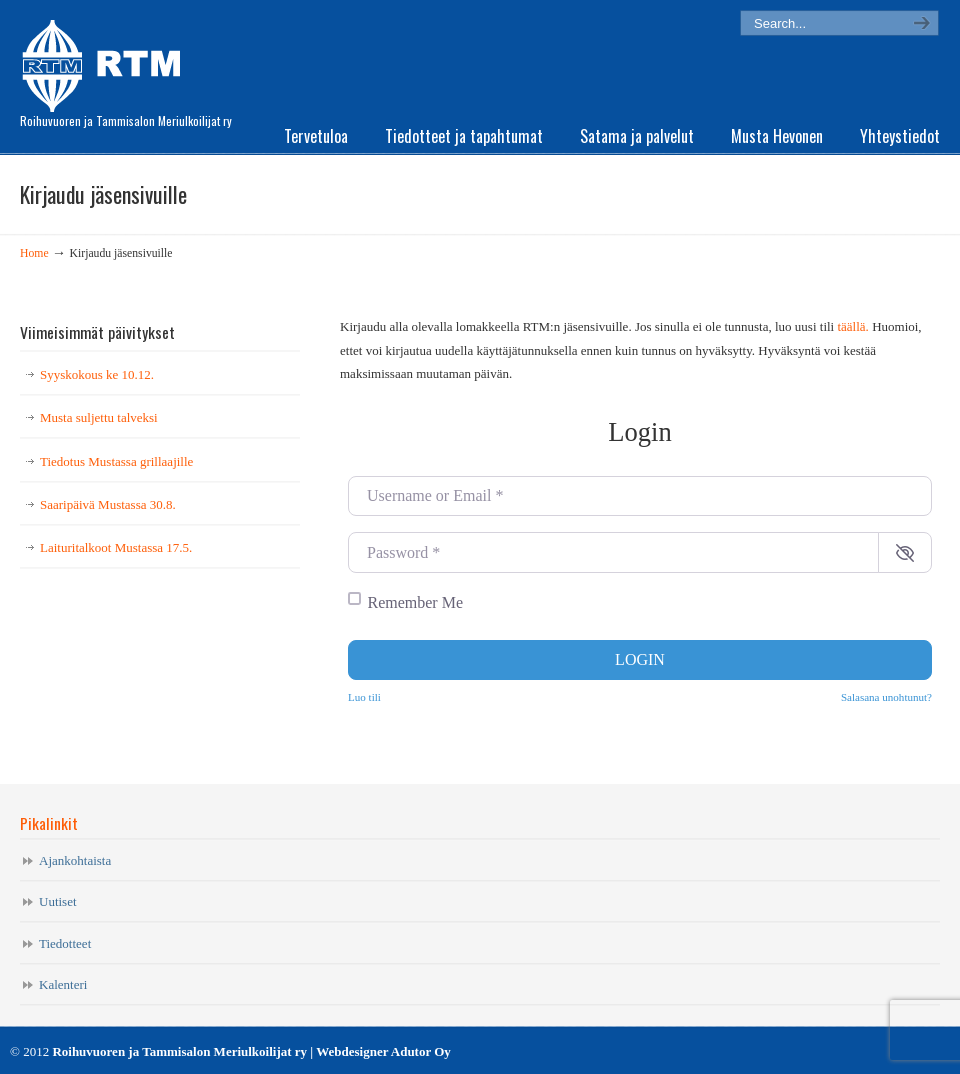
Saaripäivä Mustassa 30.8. (108, 504)
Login (640, 659)
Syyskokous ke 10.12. (97, 374)
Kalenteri (63, 984)
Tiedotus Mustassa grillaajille (116, 461)
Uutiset (58, 901)
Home (34, 253)
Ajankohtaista (75, 860)
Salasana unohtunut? (886, 697)
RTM (107, 60)
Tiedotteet (65, 943)
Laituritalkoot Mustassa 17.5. (116, 547)
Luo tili (364, 697)
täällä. (852, 326)
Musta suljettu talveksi (99, 417)
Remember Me (416, 602)
